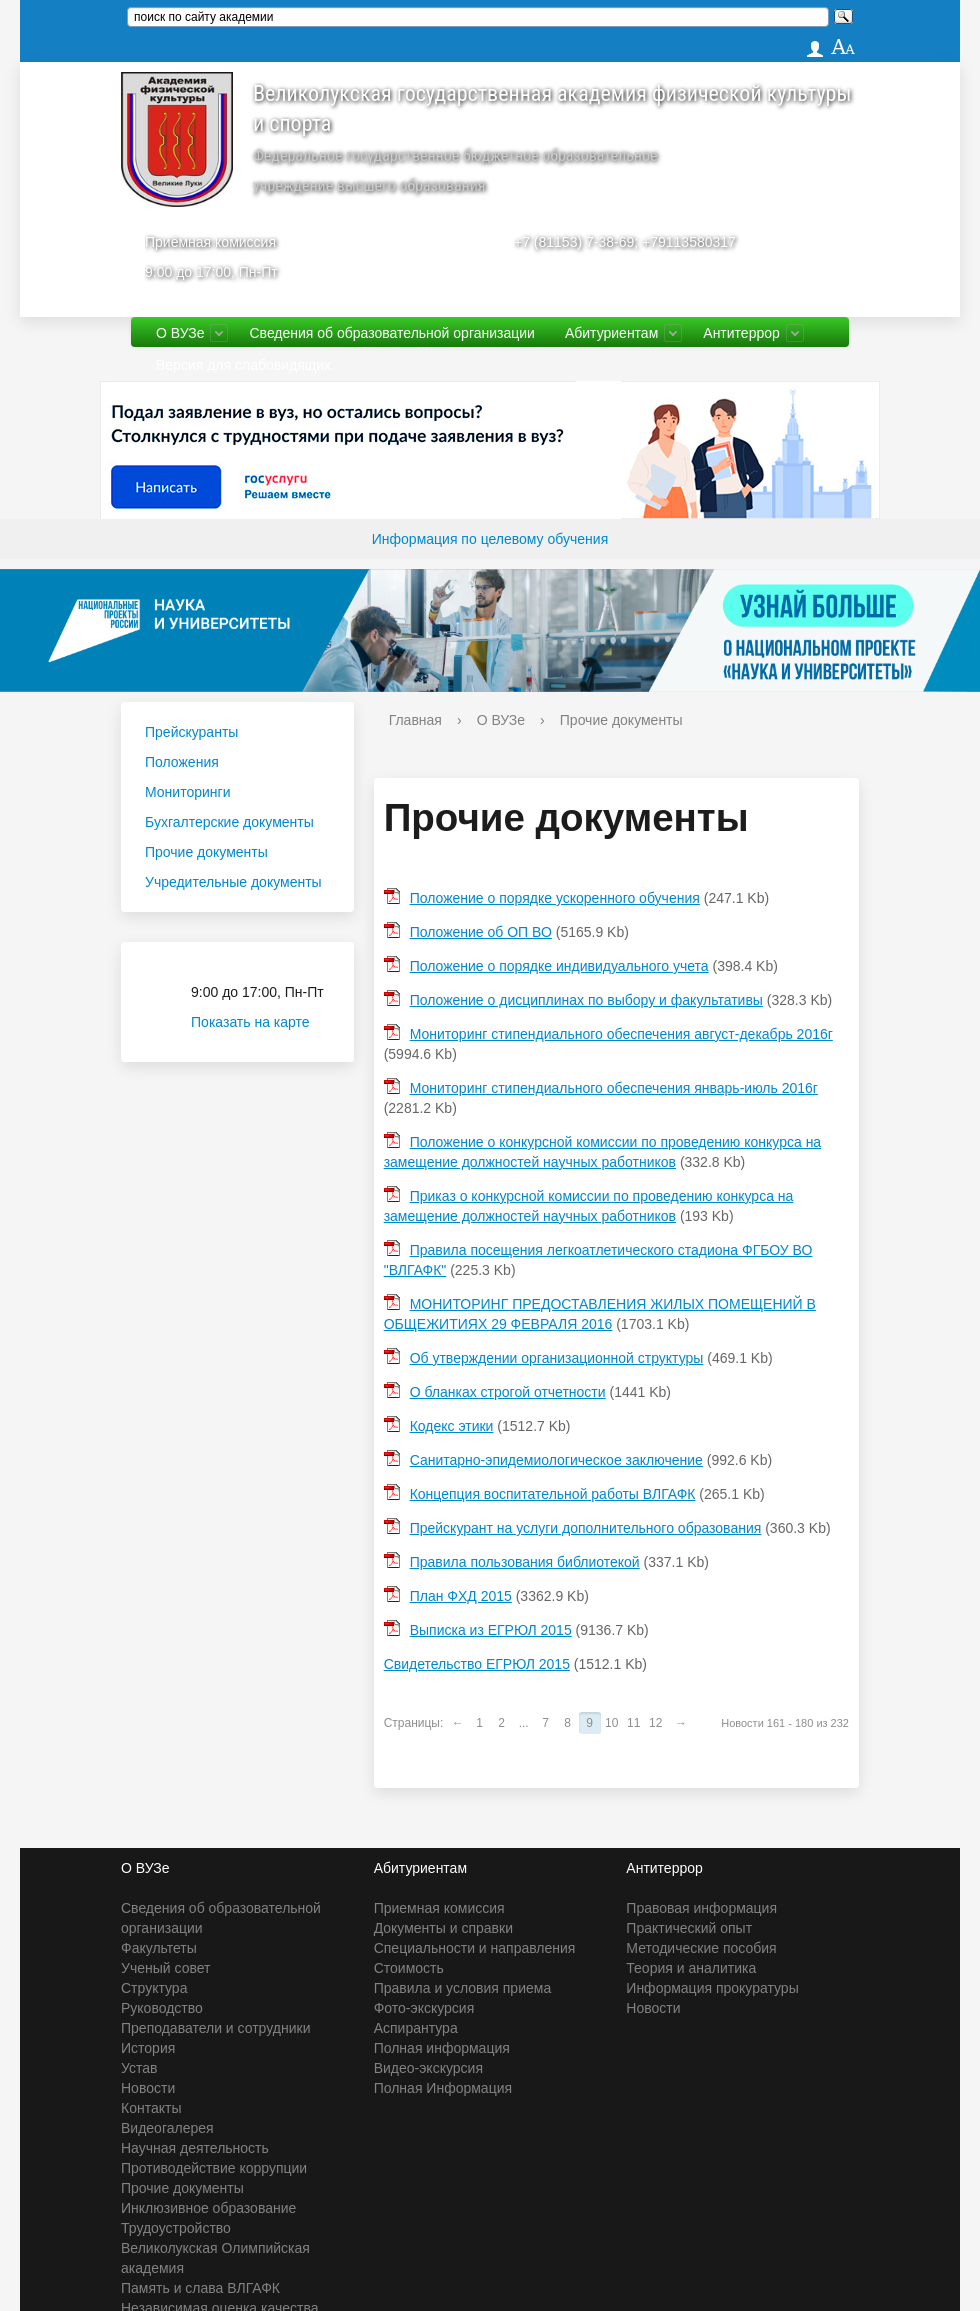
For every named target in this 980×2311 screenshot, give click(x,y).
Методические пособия (701, 1948)
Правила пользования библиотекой (525, 1562)
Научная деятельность (195, 2148)
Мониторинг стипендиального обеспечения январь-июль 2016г (614, 1088)
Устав (139, 2068)
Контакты (151, 2108)
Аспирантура (416, 2028)
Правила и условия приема (463, 1988)
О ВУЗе (180, 333)
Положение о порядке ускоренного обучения (555, 898)
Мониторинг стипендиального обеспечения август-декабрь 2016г (621, 1034)
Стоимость (409, 1968)
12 (655, 1723)
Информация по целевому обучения (490, 539)
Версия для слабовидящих (243, 365)
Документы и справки (443, 1928)
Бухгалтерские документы (229, 822)
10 (611, 1723)
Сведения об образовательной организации (391, 333)
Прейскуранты (191, 732)
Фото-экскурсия (424, 2008)
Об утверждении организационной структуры (557, 1358)
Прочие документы (206, 852)
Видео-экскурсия (428, 2068)
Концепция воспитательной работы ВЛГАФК (553, 1494)
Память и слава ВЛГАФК (200, 2288)
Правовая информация (701, 1908)
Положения (182, 762)
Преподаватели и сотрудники (215, 2028)
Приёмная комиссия (210, 242)
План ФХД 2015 (461, 1596)
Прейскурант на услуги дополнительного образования (586, 1528)
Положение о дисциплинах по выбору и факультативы (586, 1000)
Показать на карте (262, 1022)
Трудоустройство (176, 2228)
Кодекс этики (452, 1426)
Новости (148, 2088)
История (148, 2048)
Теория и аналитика (691, 1968)
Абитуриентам (611, 333)
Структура (154, 1988)
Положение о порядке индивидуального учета (559, 966)
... (524, 1723)
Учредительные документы (233, 882)
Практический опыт (689, 1928)
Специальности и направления (475, 1948)
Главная (415, 720)
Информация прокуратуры (712, 1988)
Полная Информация (443, 2088)
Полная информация (442, 2048)
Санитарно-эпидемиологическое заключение (556, 1460)
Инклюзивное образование (208, 2208)
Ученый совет (165, 1968)
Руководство (162, 2008)
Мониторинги (187, 792)
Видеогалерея (167, 2128)
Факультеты (159, 1948)
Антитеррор (741, 333)
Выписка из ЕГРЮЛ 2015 (491, 1630)
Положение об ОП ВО (481, 932)
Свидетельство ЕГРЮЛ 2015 (477, 1664)
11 (633, 1723)
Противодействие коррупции (214, 2168)
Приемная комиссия (439, 1908)
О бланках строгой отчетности (508, 1392)
